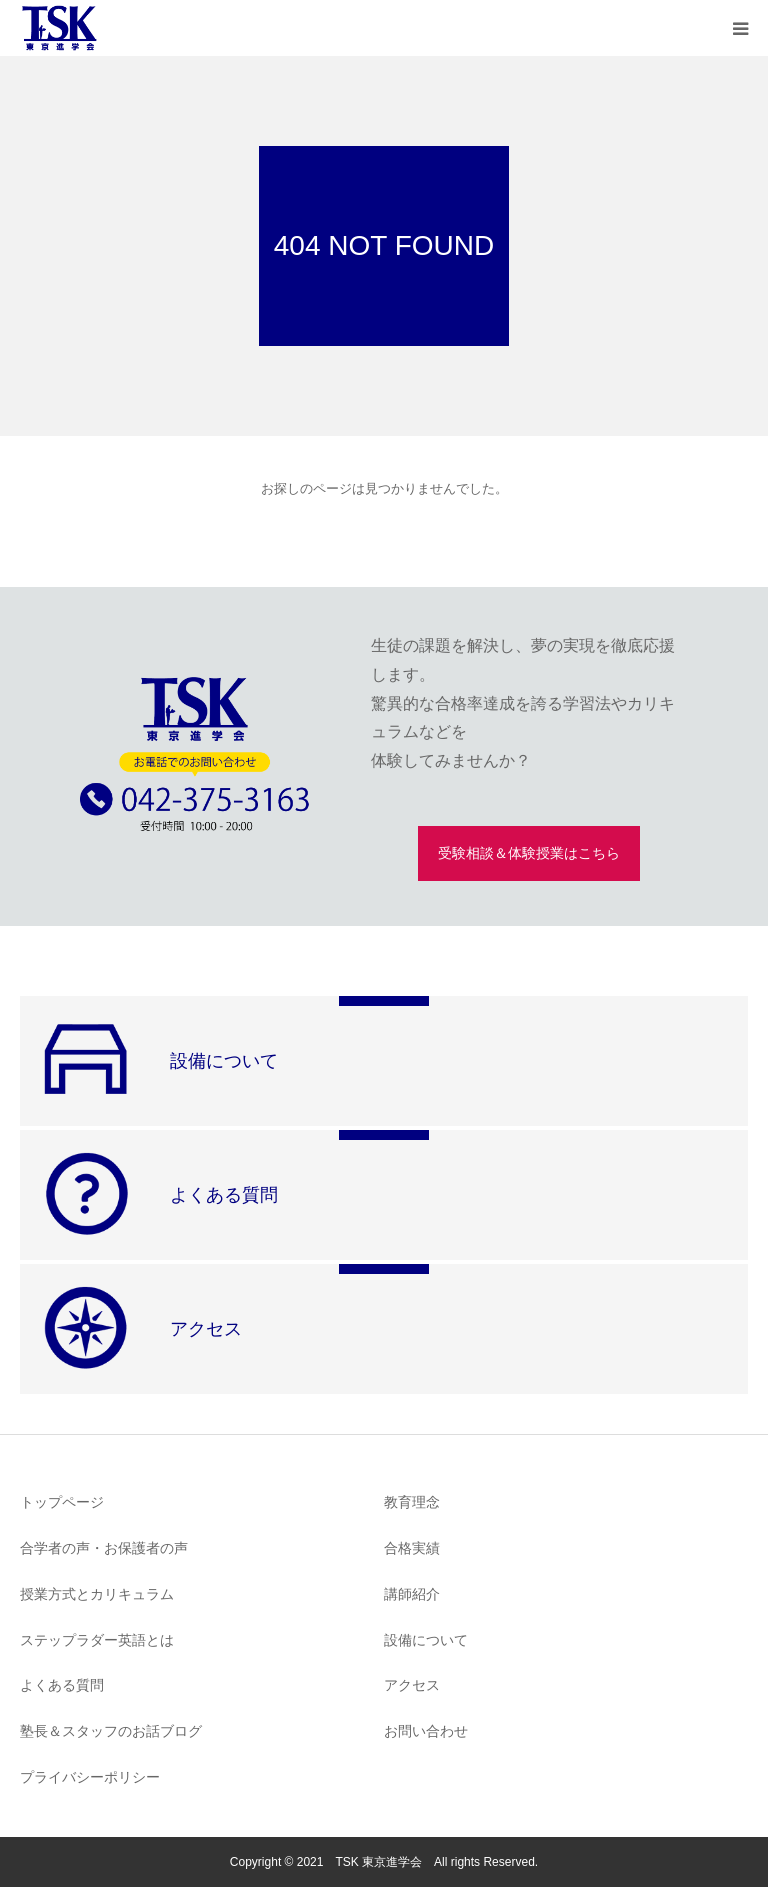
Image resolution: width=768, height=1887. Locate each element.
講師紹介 (412, 1594)
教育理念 (412, 1502)
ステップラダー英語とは (97, 1640)
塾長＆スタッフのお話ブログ (111, 1731)
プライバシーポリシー (90, 1777)
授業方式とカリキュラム (97, 1594)
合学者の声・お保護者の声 (104, 1548)
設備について (426, 1640)
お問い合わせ (426, 1731)
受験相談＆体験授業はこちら (529, 853)
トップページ (62, 1502)
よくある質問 (62, 1685)
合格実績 (412, 1548)
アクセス (412, 1685)
